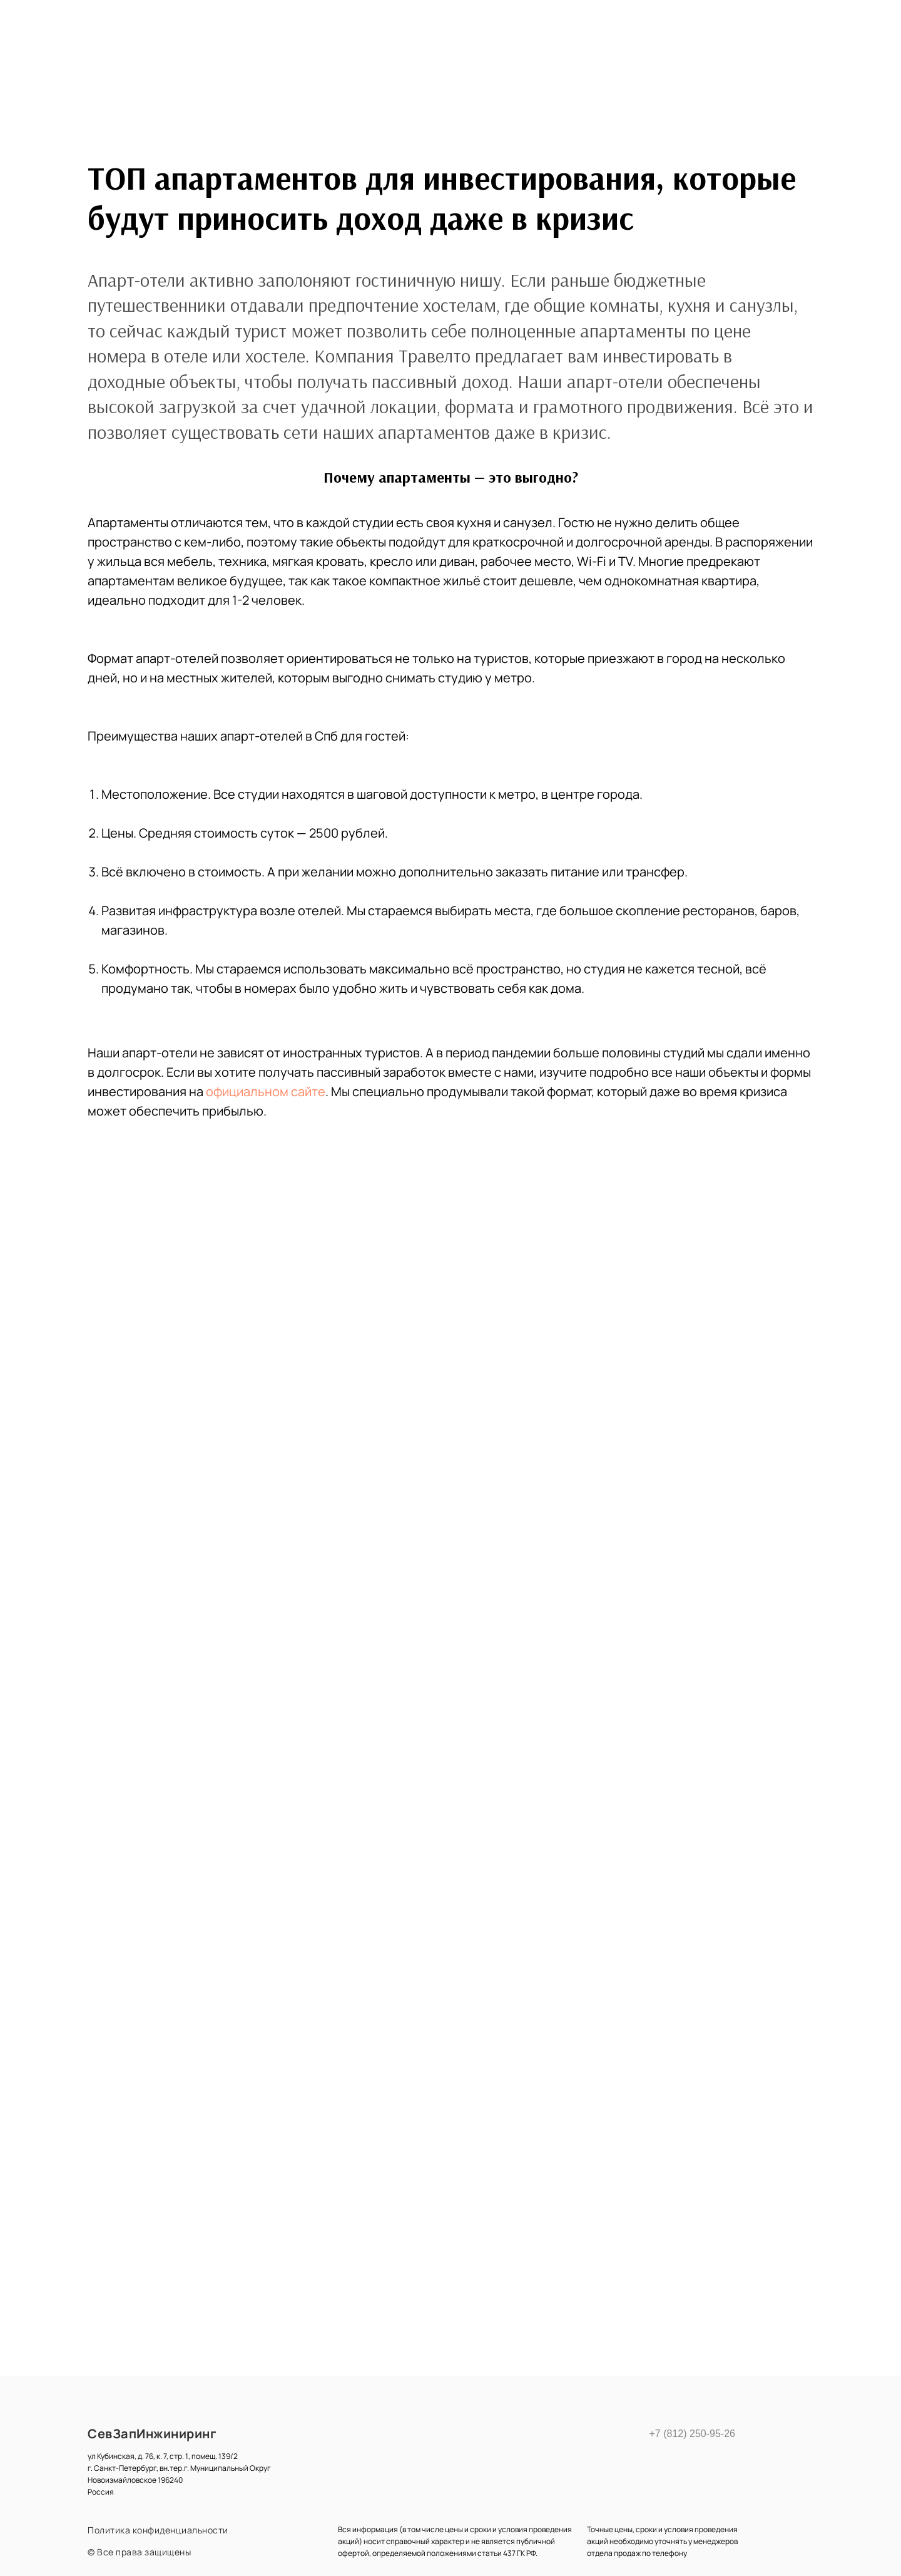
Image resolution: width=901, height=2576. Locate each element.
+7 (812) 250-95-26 (688, 2433)
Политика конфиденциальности (158, 2530)
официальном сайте (265, 1091)
